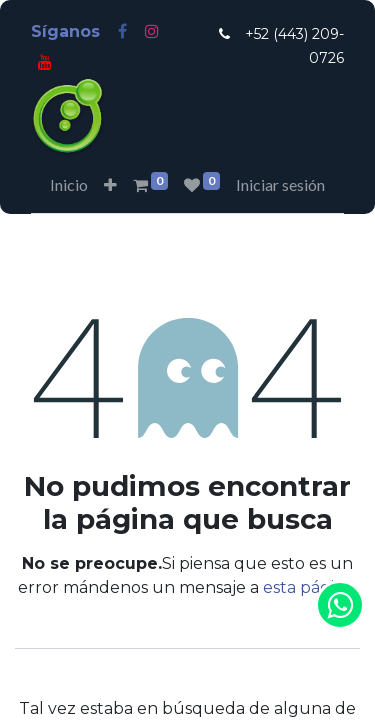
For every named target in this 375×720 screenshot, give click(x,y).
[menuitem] (69, 185)
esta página (308, 587)
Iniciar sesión (280, 184)
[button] (110, 185)
